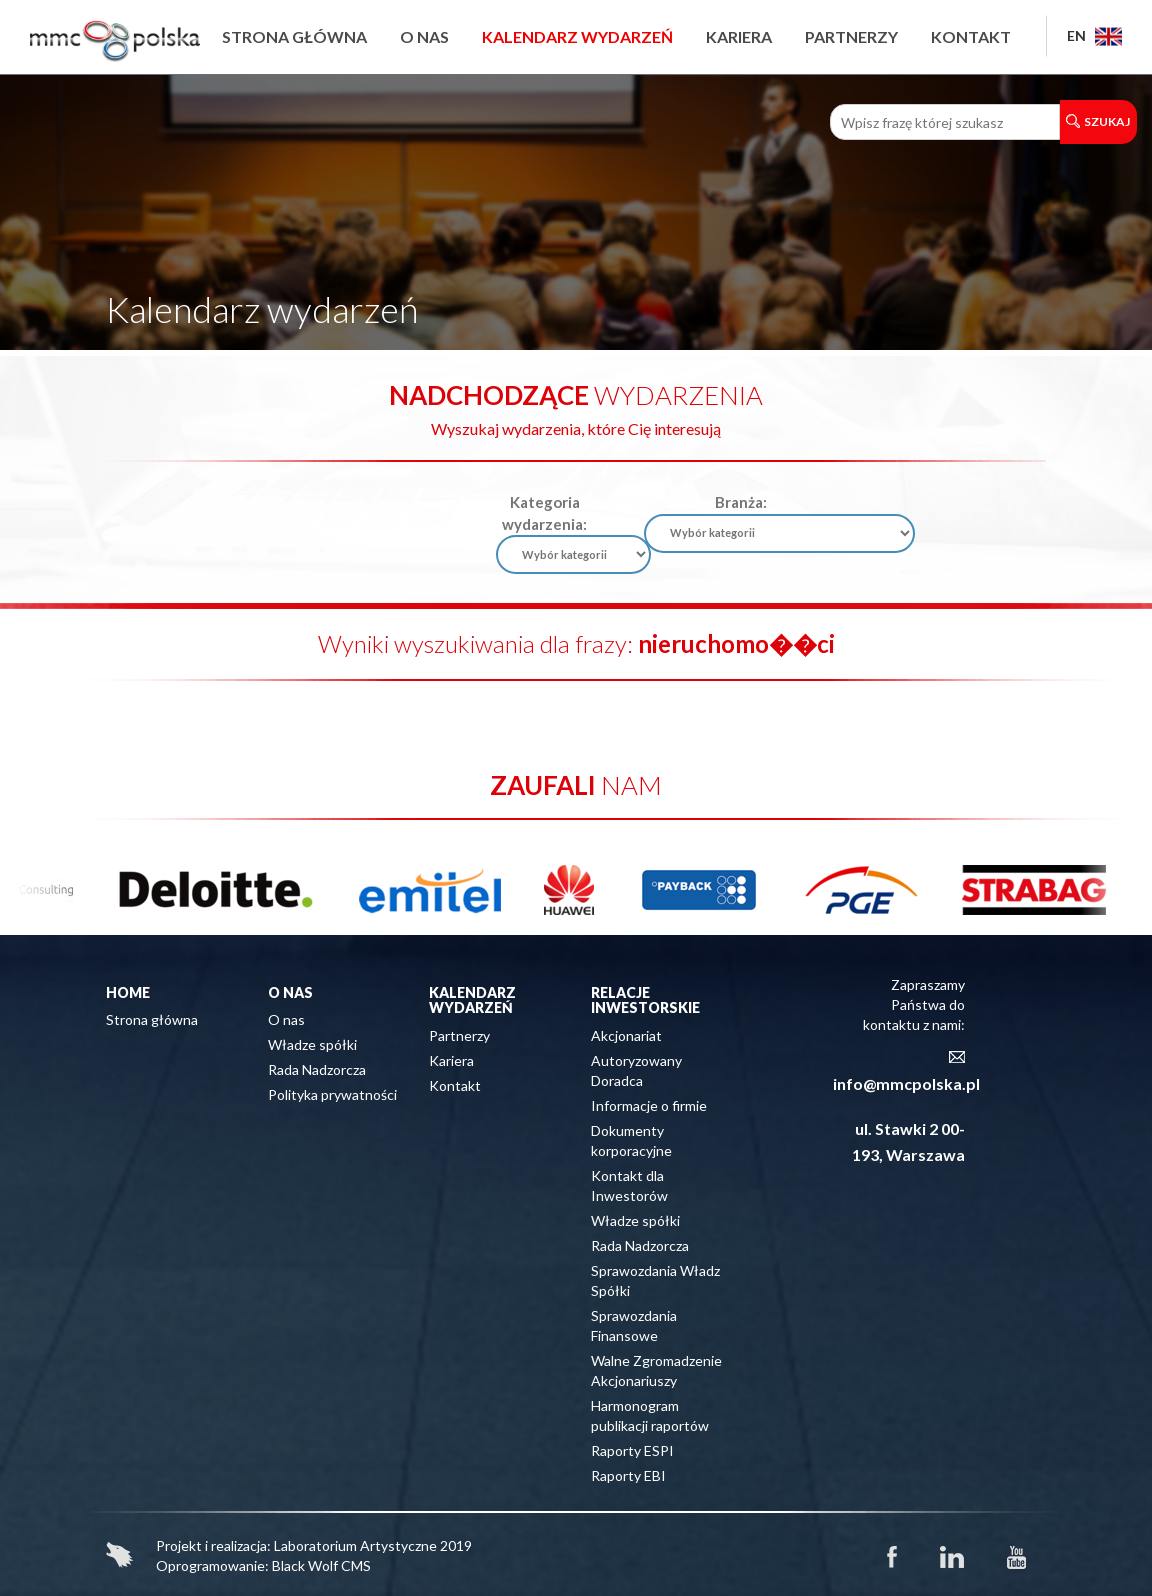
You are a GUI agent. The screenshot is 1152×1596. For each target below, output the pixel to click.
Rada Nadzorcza (317, 1069)
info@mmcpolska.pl (906, 1083)
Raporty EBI (628, 1475)
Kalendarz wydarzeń (577, 36)
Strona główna (294, 36)
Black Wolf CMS (321, 1565)
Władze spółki (312, 1044)
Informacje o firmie (649, 1105)
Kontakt (971, 36)
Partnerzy (851, 36)
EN (1094, 35)
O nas (424, 36)
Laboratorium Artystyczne (355, 1545)
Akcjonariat (626, 1035)
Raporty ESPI (632, 1450)
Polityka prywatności (332, 1094)
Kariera (739, 36)
